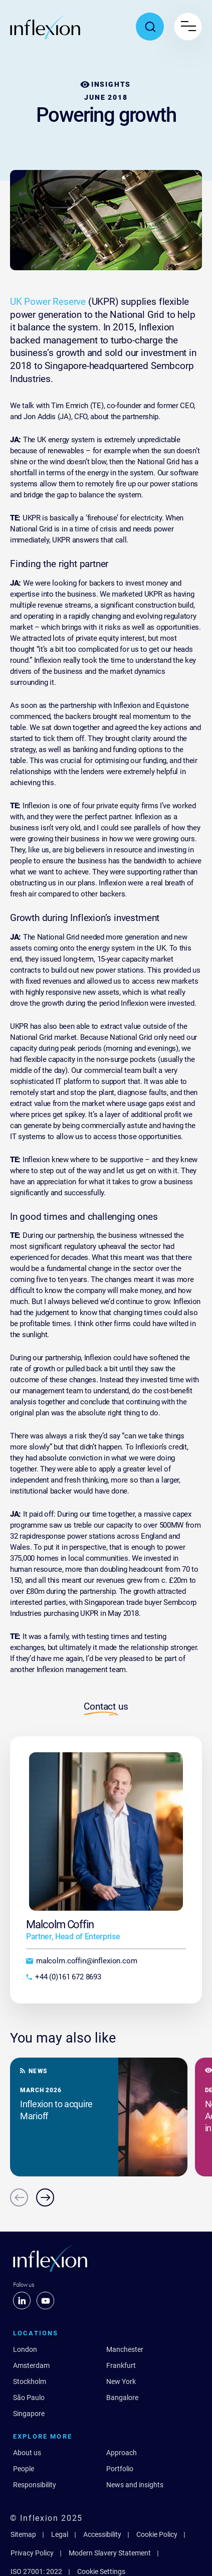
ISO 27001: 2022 (36, 2571)
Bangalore (122, 2398)
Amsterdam (31, 2365)
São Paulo (29, 2398)
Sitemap (23, 2534)
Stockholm (29, 2381)
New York (121, 2381)
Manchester (124, 2349)
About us (27, 2453)
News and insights (134, 2485)
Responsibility (34, 2485)
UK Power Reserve (48, 301)
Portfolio (119, 2469)
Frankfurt (121, 2365)
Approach (121, 2453)
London (25, 2349)
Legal (59, 2534)
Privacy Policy (32, 2553)
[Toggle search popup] (150, 27)
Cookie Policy (156, 2534)
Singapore (29, 2414)
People (23, 2469)
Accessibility (102, 2534)
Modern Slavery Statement (110, 2553)
